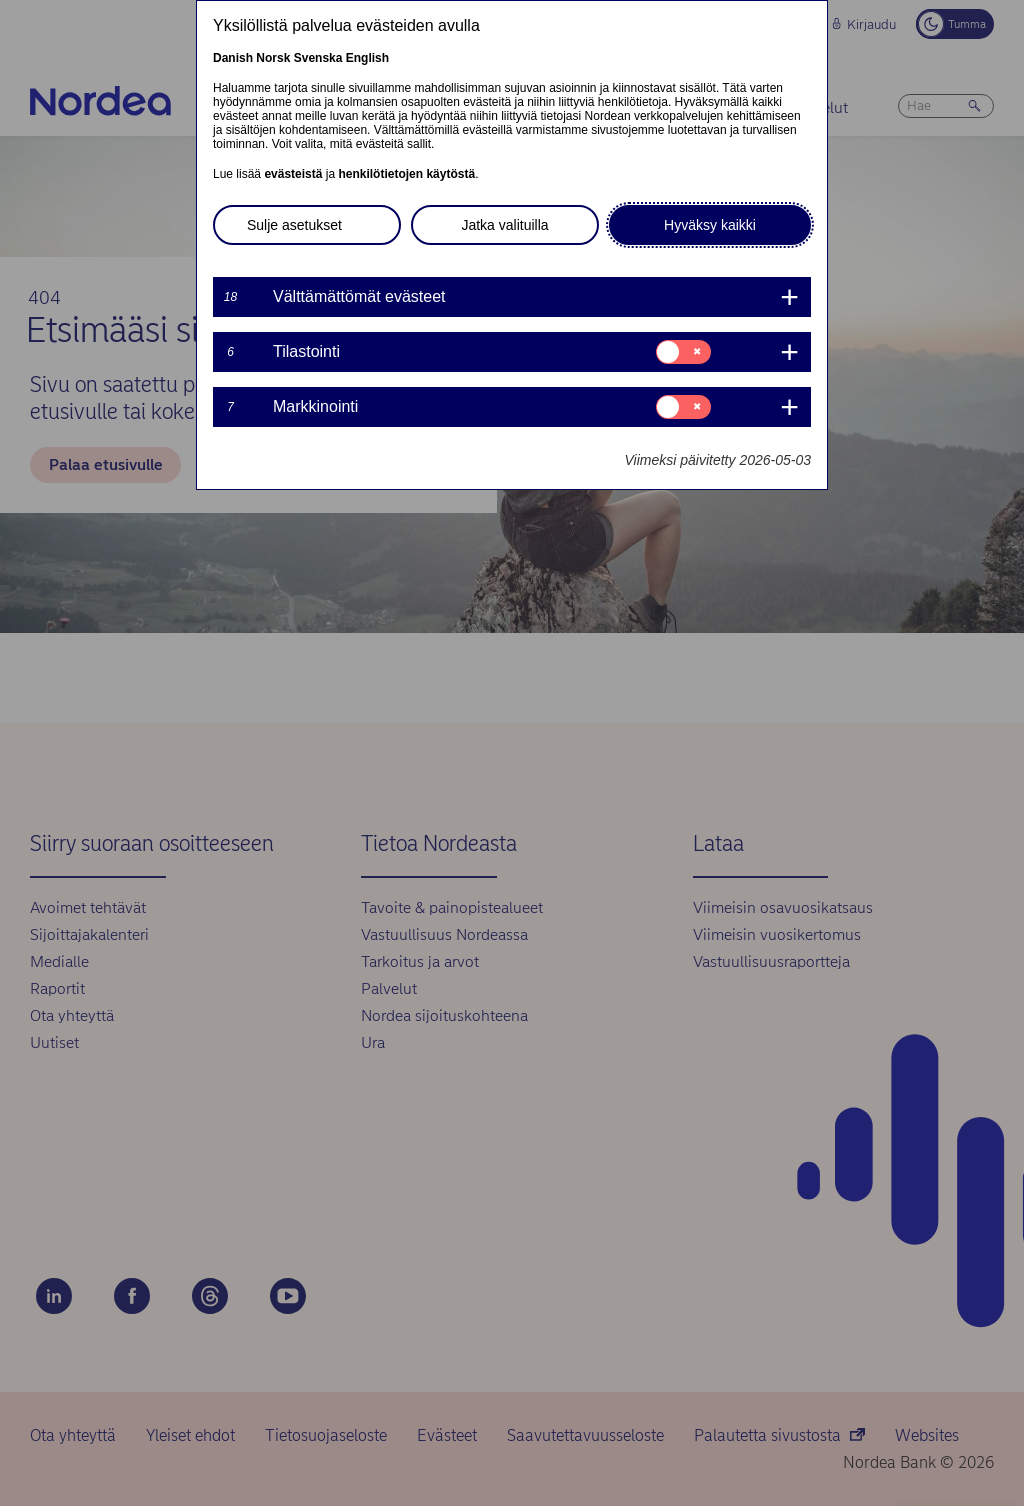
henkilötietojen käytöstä (406, 174)
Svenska (318, 58)
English (367, 58)
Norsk (273, 58)
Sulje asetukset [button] (294, 225)
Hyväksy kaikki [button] (710, 225)
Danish (233, 58)
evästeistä (293, 174)
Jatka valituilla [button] (504, 225)
